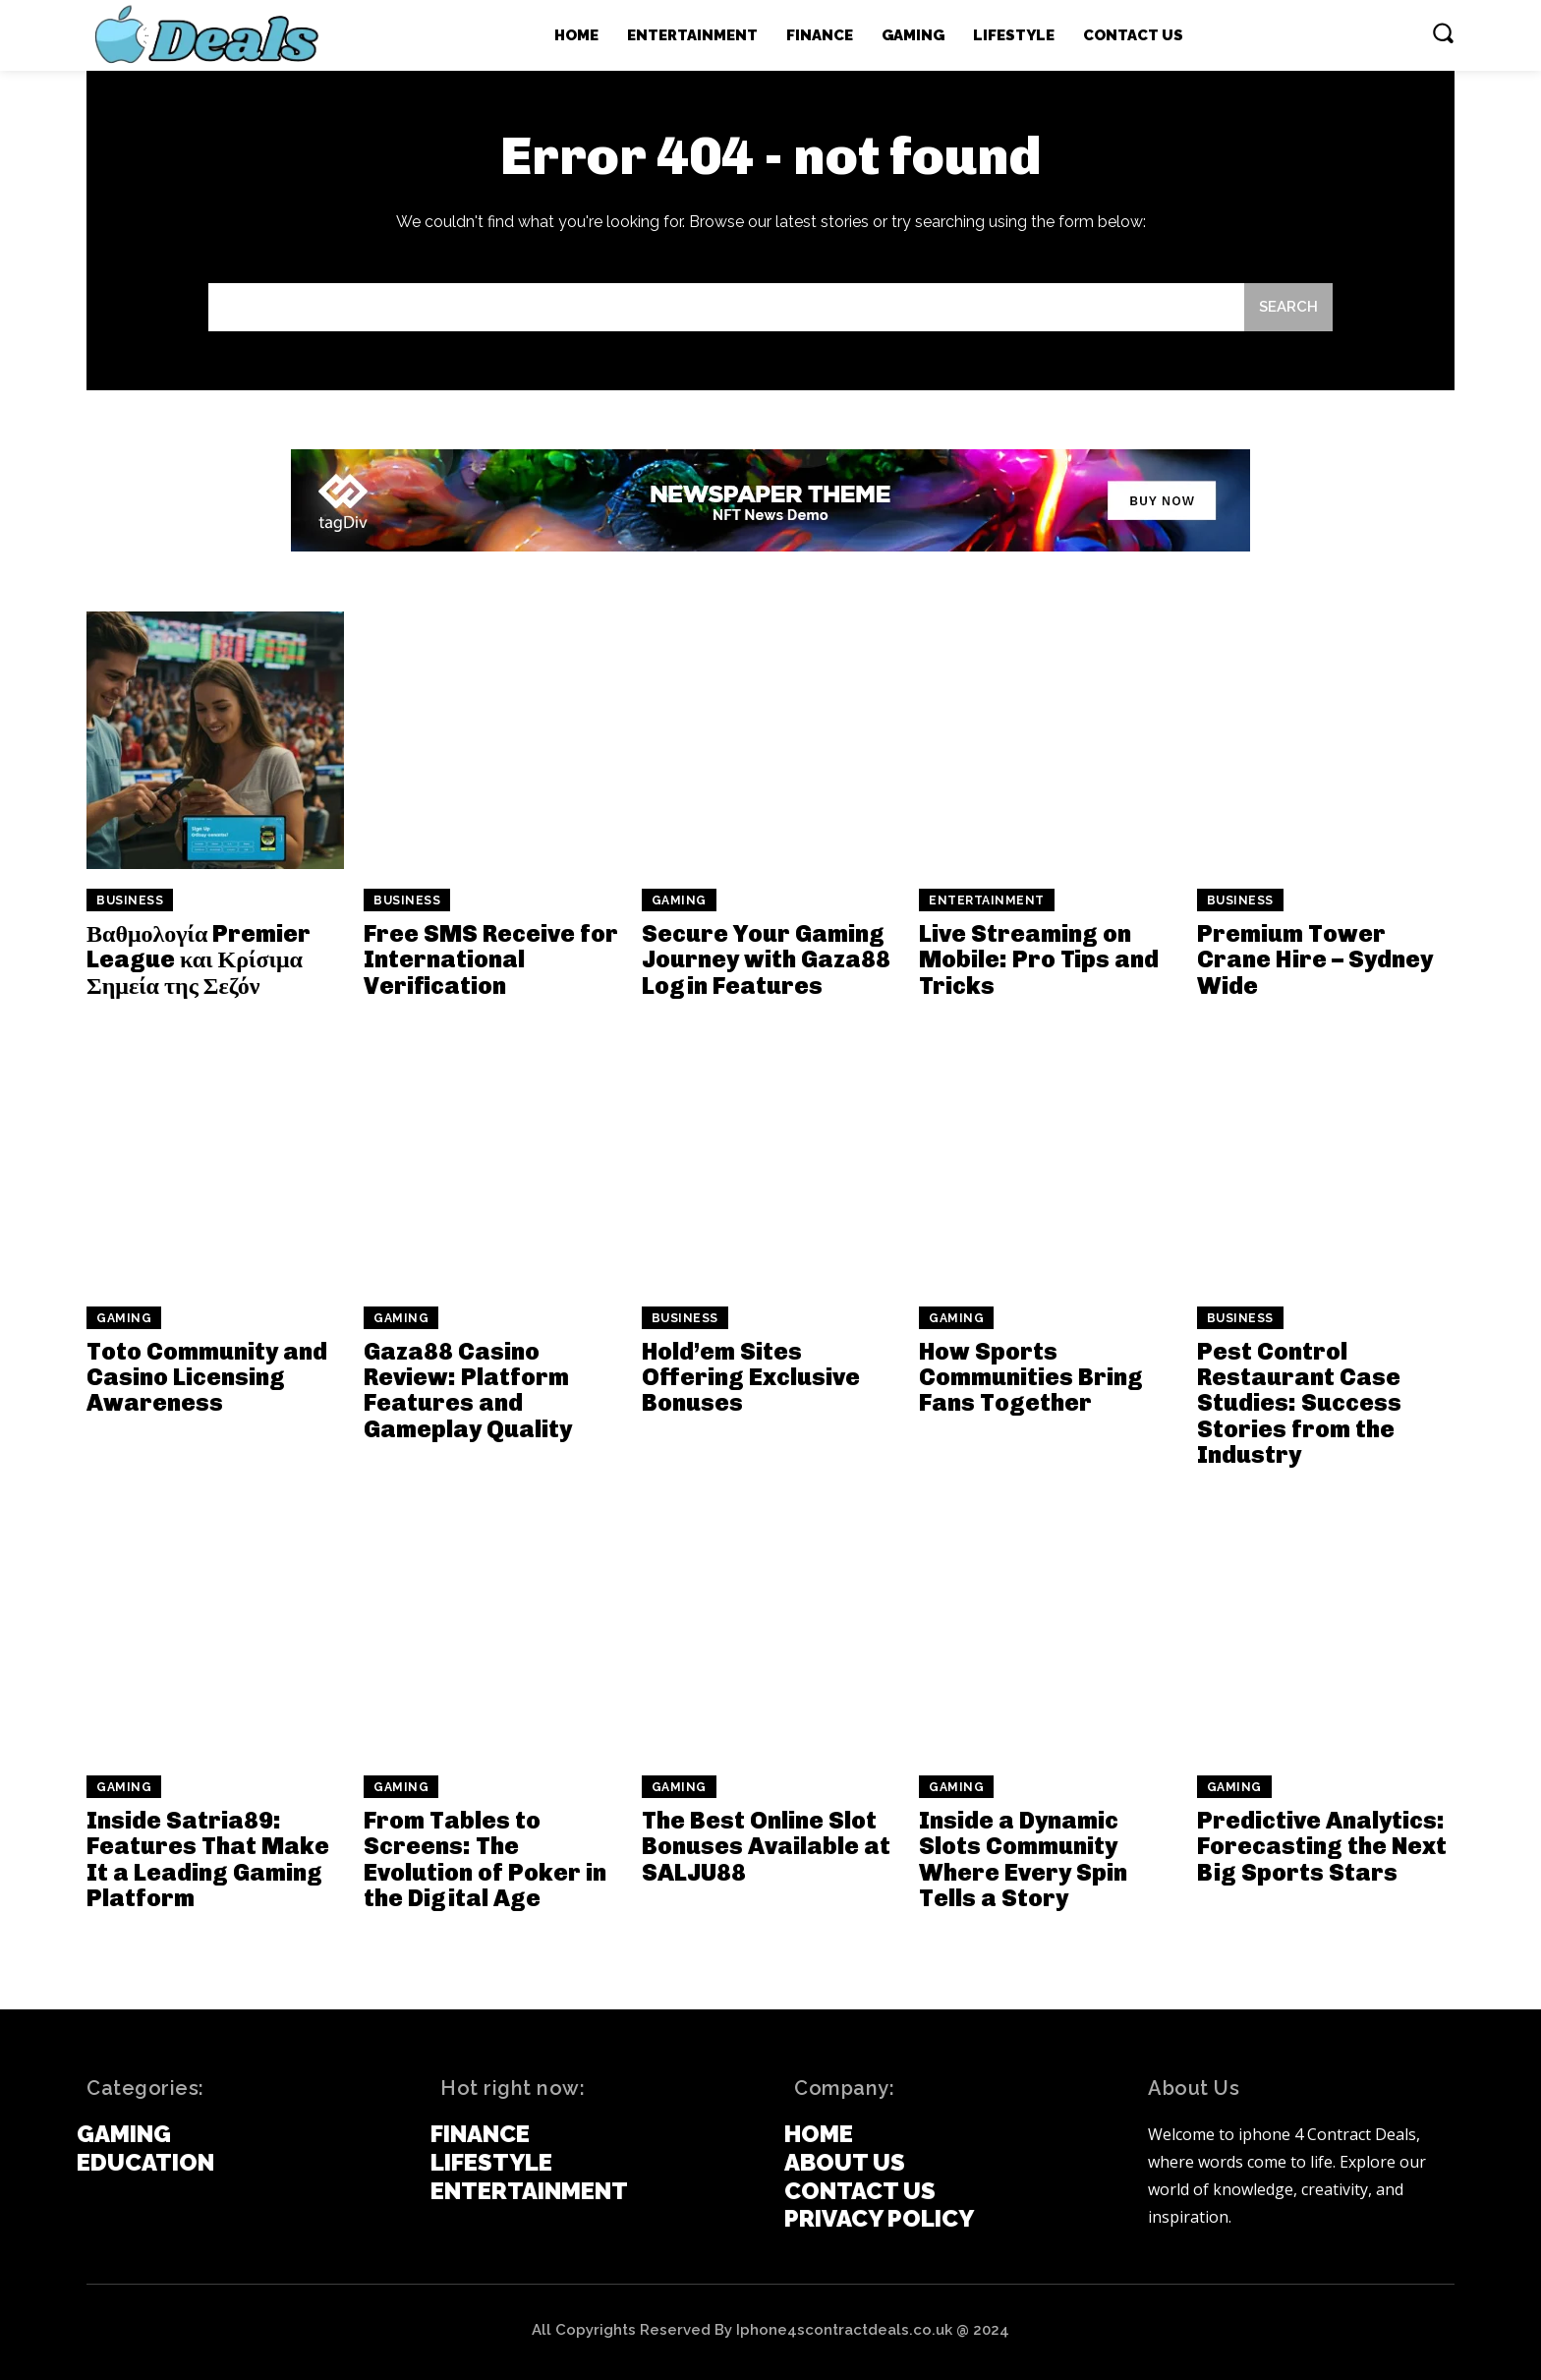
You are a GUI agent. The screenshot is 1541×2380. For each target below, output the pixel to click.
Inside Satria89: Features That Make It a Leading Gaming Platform (207, 1859)
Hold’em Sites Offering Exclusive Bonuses (751, 1377)
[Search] (1288, 307)
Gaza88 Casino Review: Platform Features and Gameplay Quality (468, 1390)
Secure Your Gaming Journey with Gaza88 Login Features (766, 959)
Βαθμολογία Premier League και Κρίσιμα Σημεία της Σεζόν (198, 959)
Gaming (679, 900)
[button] (1443, 32)
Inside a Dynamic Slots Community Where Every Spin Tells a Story (1023, 1859)
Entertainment (987, 900)
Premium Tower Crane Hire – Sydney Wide (1315, 959)
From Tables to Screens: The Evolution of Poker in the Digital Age (485, 1859)
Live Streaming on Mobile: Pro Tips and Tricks (1039, 959)
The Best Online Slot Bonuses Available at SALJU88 (766, 1846)
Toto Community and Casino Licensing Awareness (206, 1377)
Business (129, 900)
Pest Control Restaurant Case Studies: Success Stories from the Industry (1299, 1403)
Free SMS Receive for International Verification (491, 959)
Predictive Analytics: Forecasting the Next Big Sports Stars (1322, 1846)
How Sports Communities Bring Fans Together (1031, 1377)
